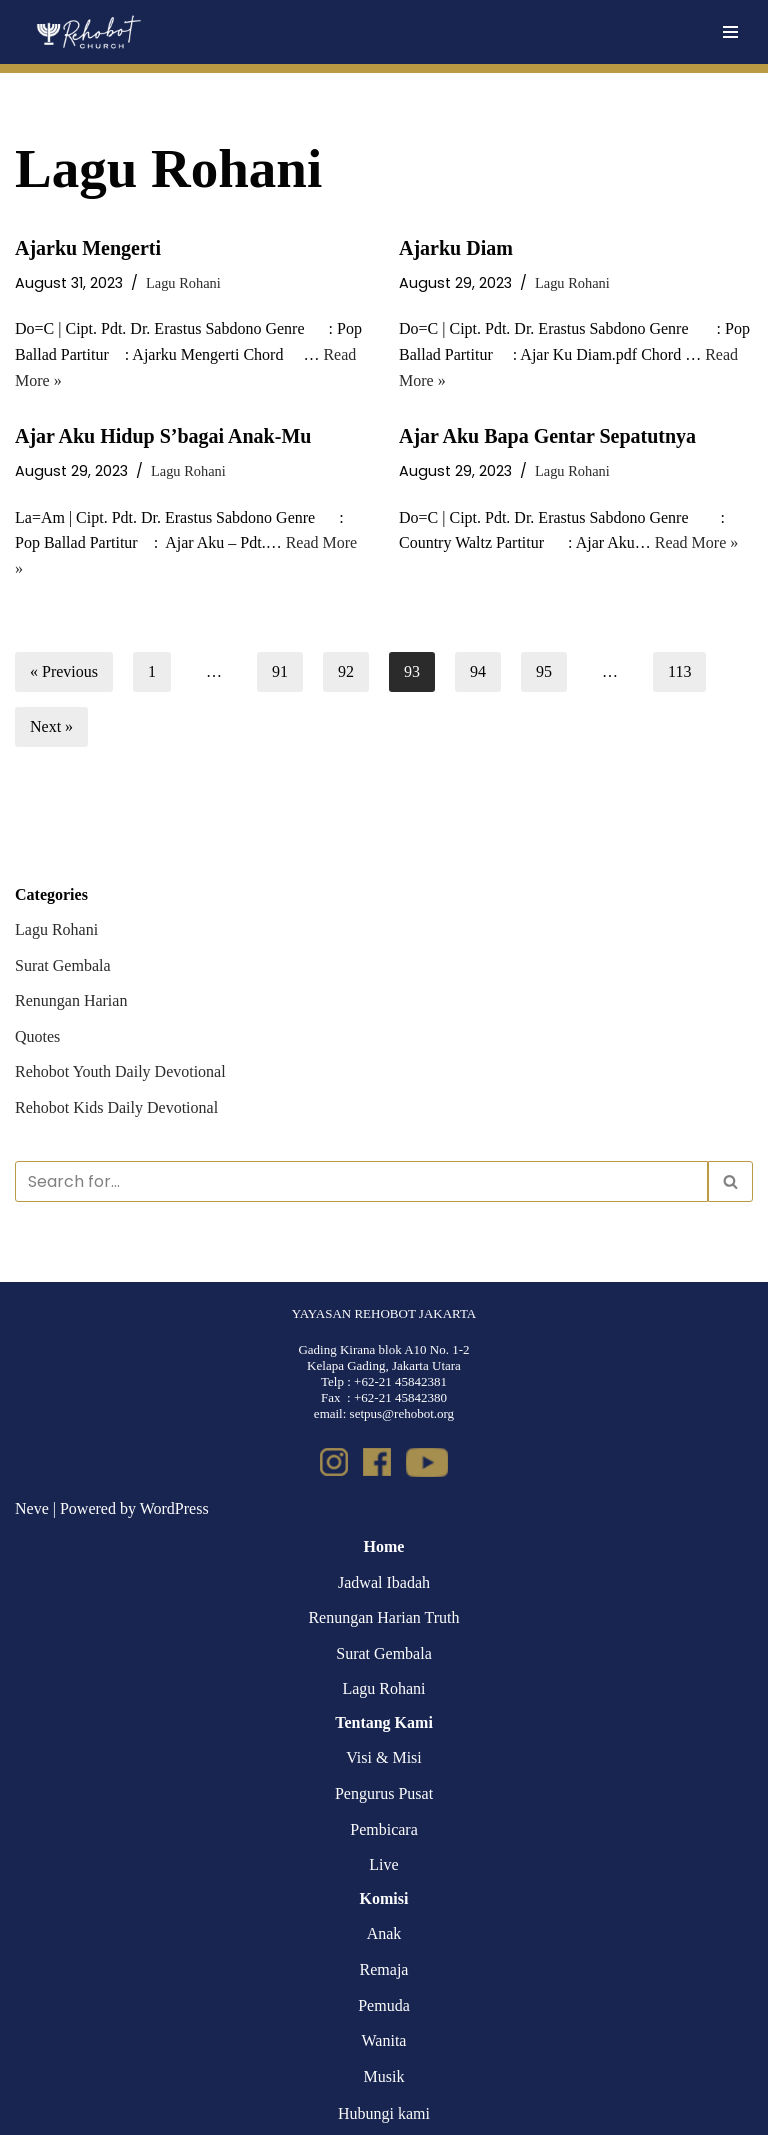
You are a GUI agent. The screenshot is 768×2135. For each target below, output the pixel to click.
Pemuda (384, 2005)
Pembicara (384, 1829)
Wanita (384, 2040)
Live (383, 1864)
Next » (51, 726)
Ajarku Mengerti (88, 248)
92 (346, 671)
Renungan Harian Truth (383, 1617)
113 (679, 671)
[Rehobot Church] (87, 32)
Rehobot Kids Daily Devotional (116, 1107)
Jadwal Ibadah (384, 1582)
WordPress (174, 1508)
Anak (384, 1933)
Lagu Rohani (183, 283)
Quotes (37, 1036)
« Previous (64, 671)
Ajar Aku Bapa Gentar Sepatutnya (547, 436)
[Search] (361, 1181)
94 (478, 671)
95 (544, 671)
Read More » (697, 542)
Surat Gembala (63, 965)
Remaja (384, 1969)
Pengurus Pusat (384, 1793)
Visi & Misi (384, 1757)
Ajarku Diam (456, 248)
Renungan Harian (71, 1000)
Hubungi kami (384, 2113)
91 (280, 671)
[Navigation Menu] (730, 32)
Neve (32, 1508)
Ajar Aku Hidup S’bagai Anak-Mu (163, 436)
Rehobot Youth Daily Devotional (120, 1071)
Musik (384, 2076)
